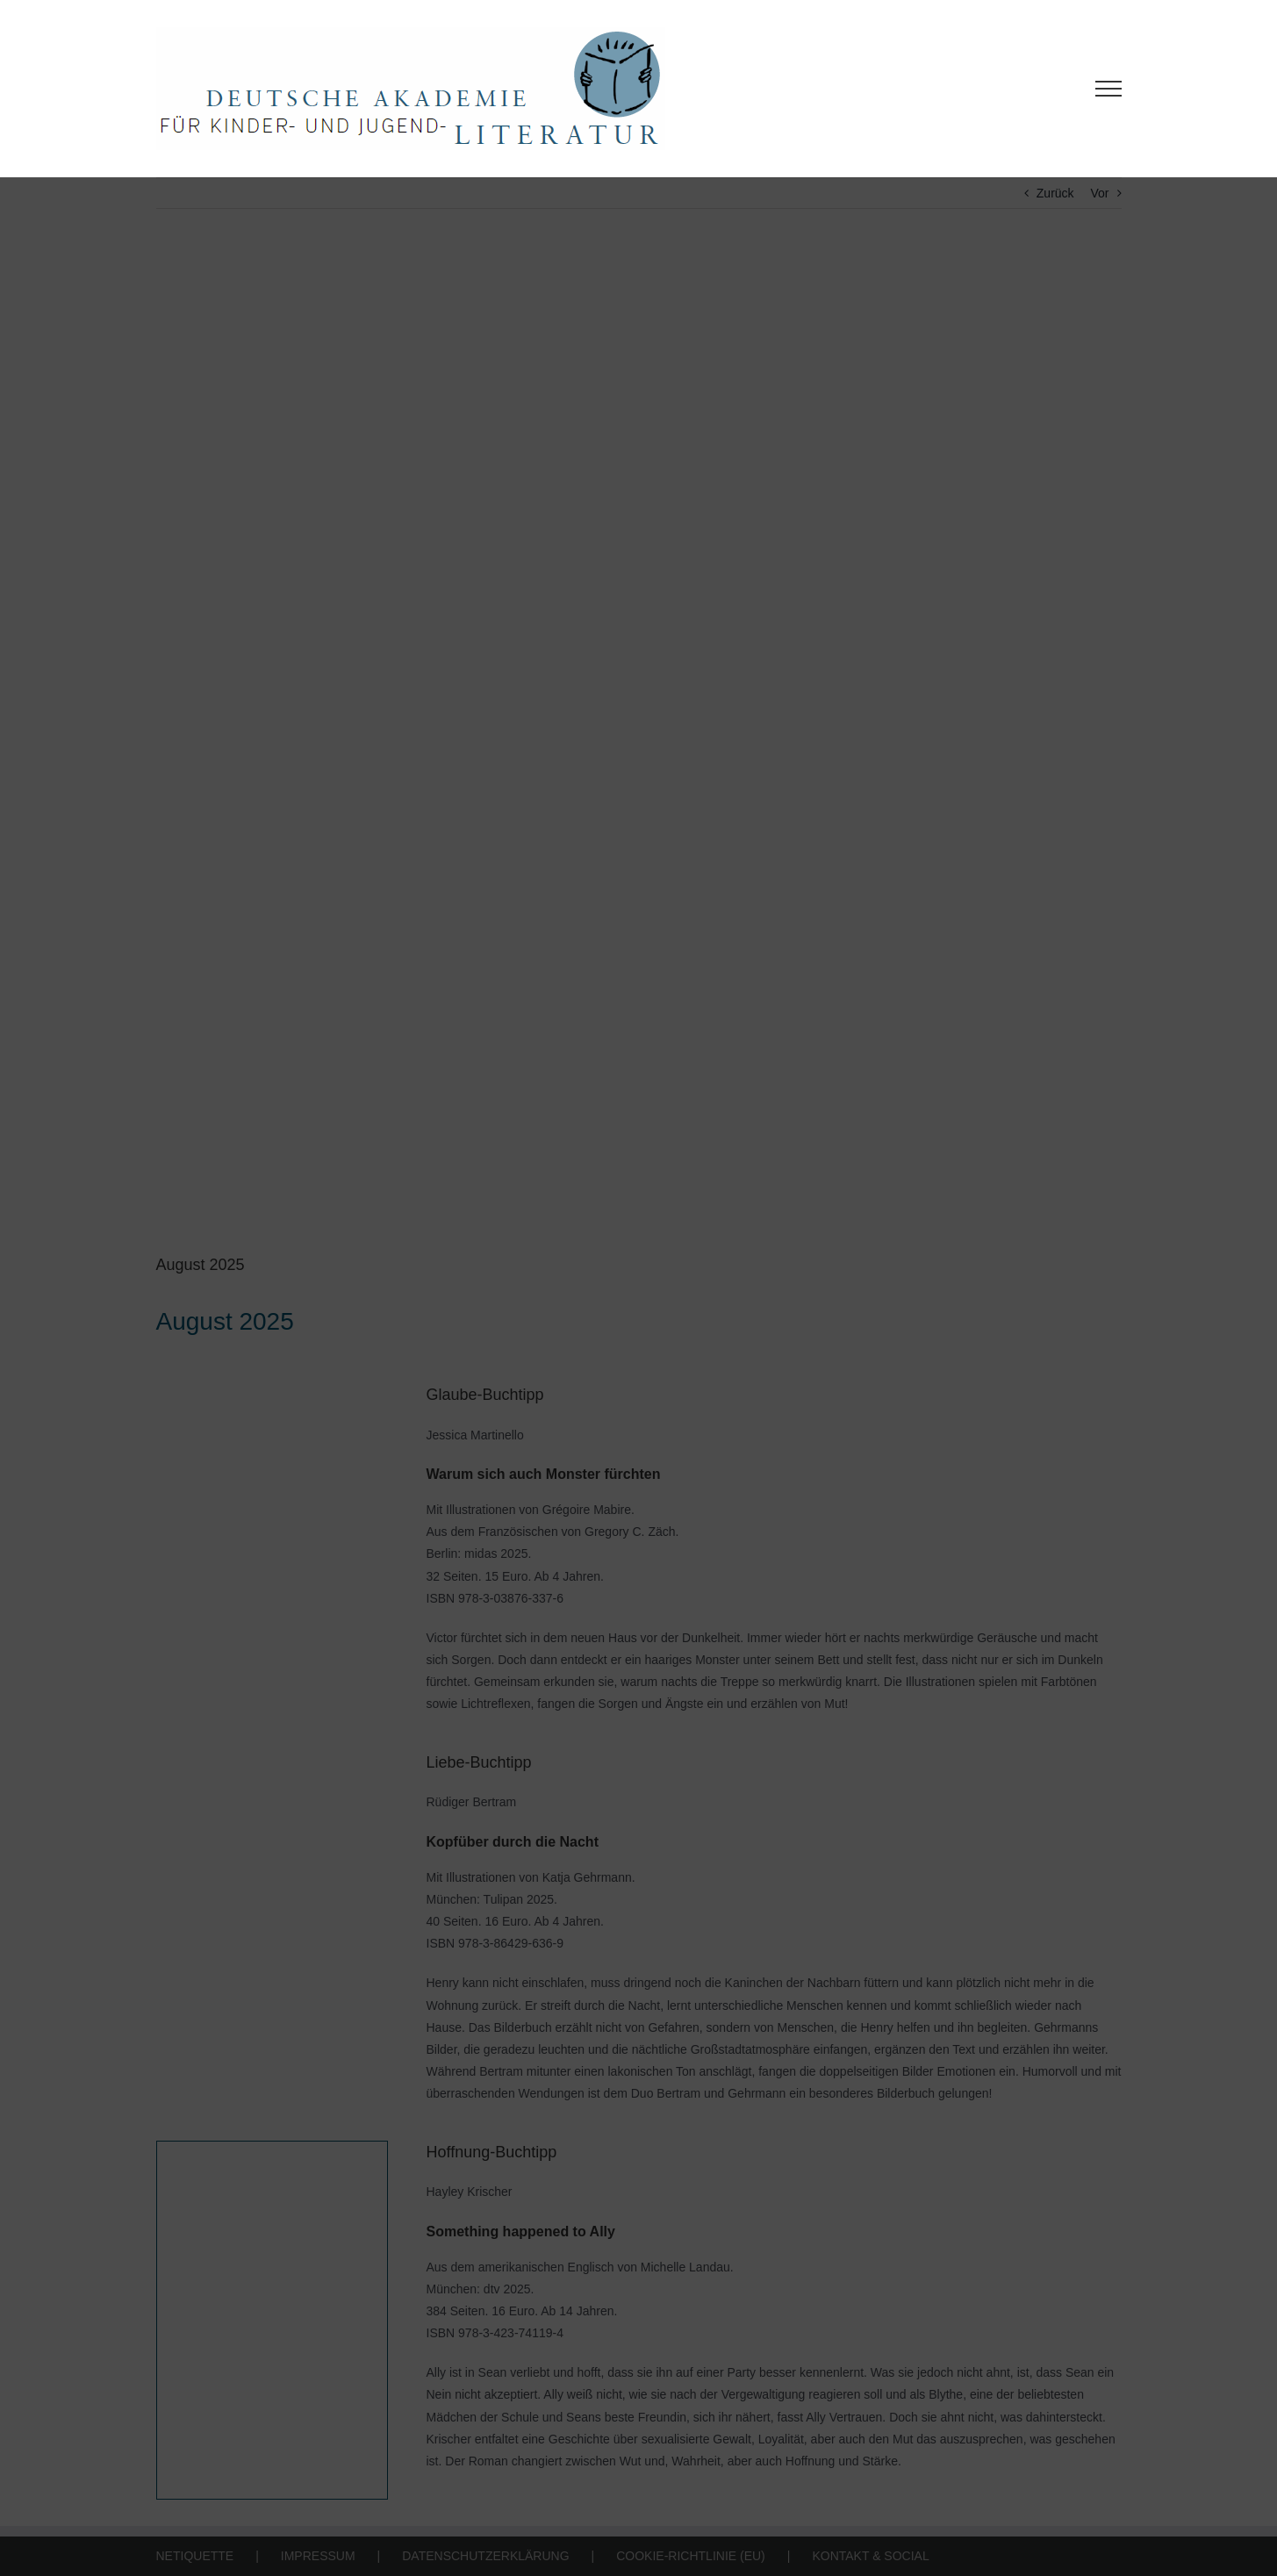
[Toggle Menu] (1108, 89)
